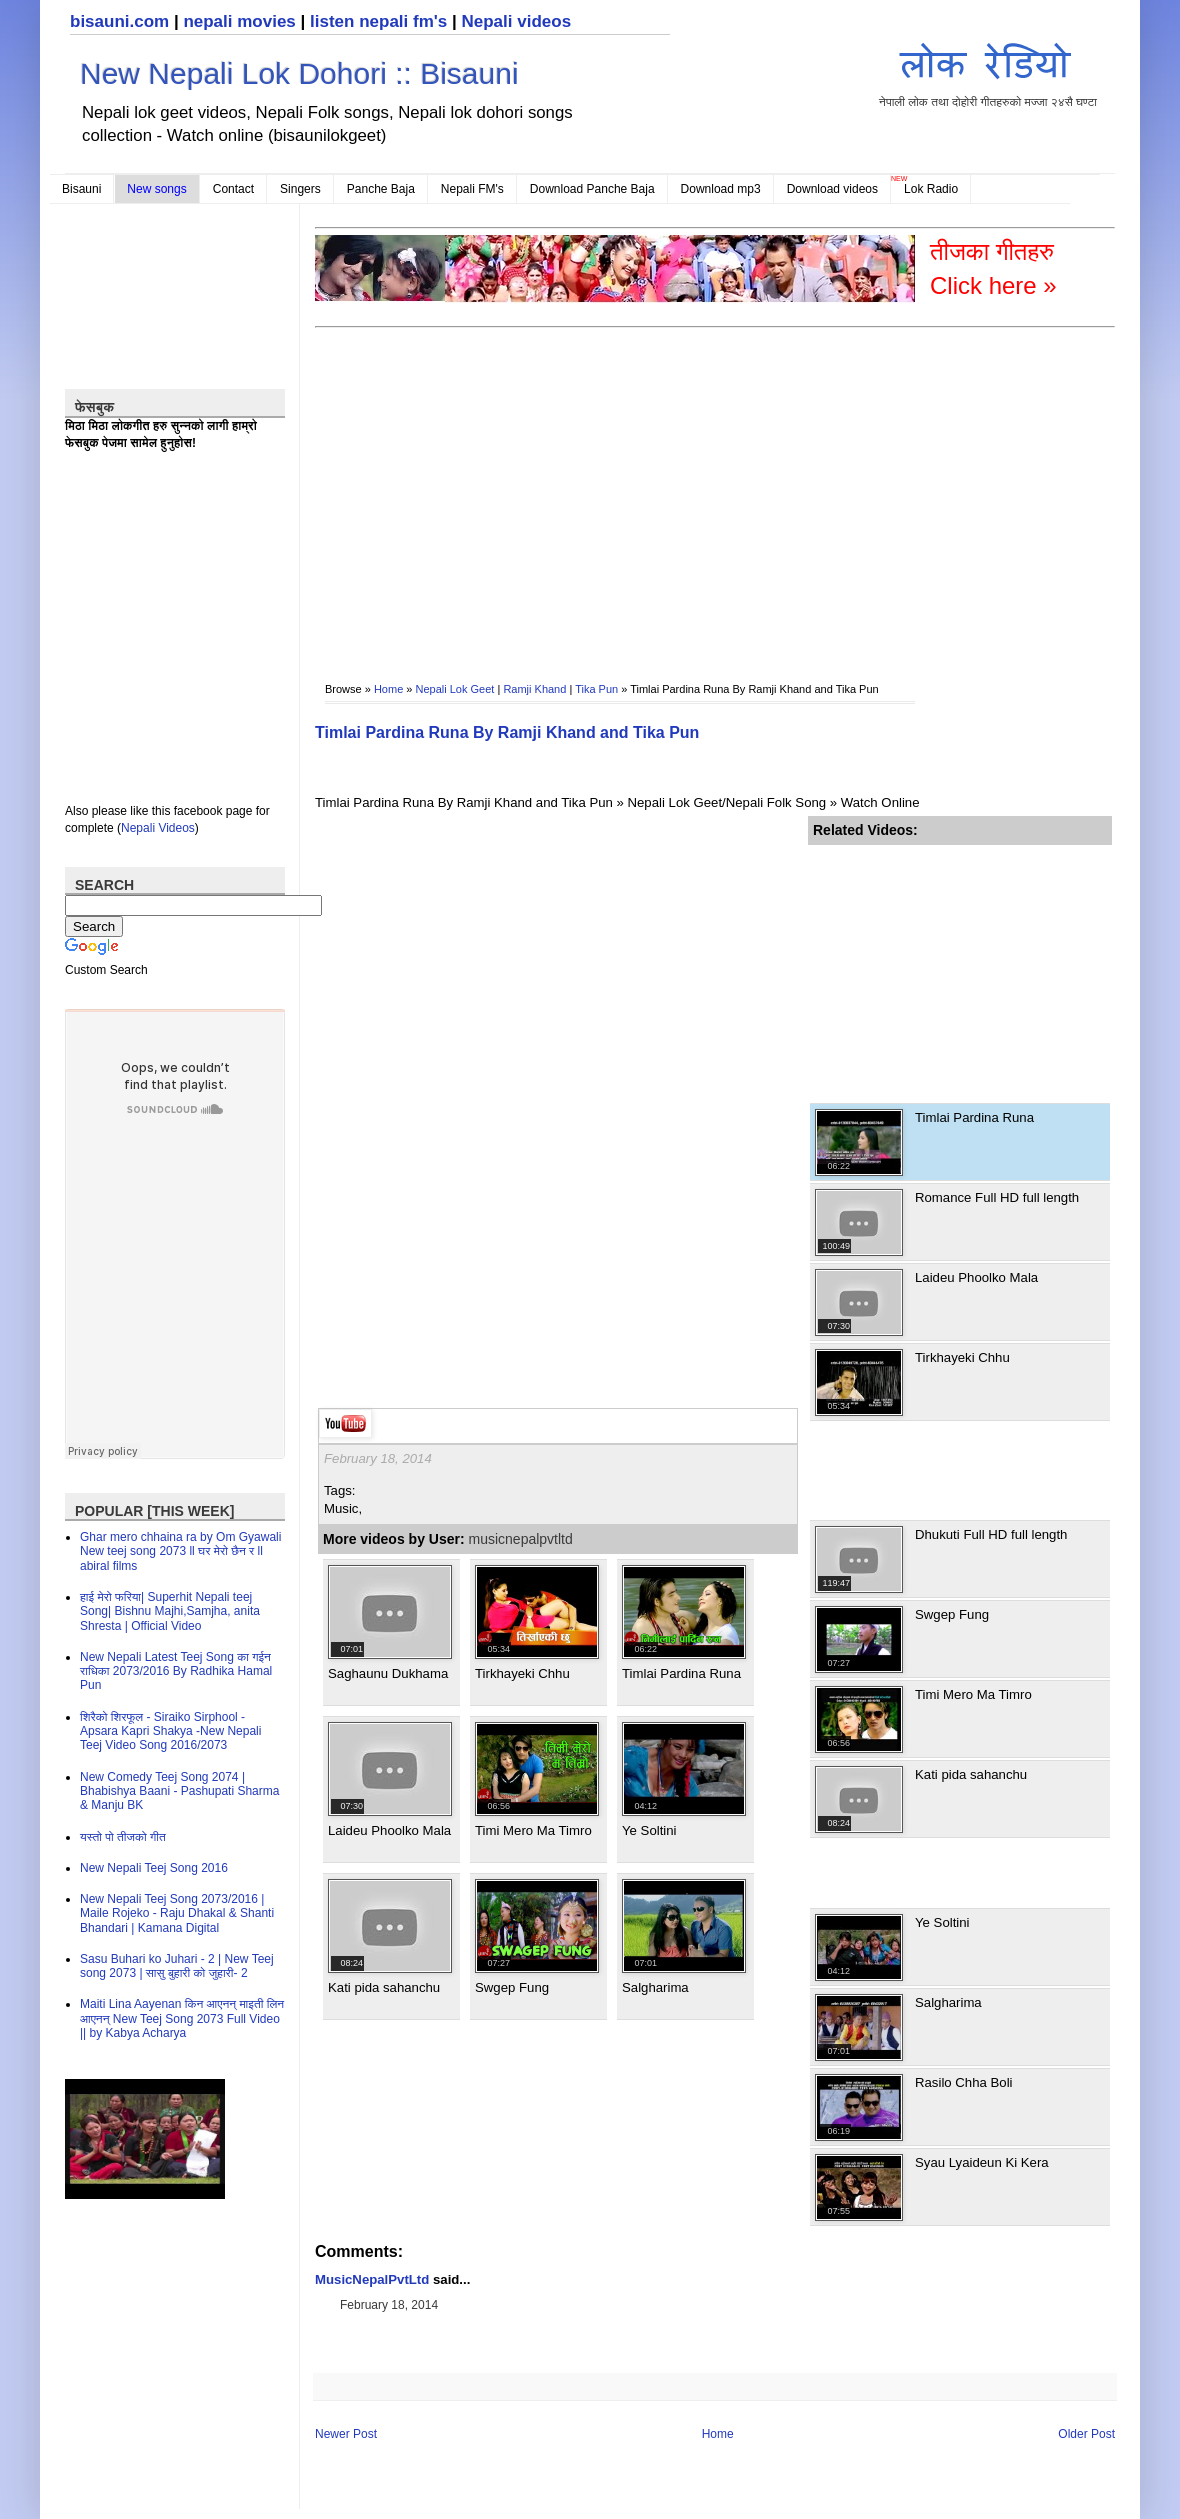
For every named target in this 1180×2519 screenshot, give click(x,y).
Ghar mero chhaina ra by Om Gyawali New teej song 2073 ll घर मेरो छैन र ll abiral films (180, 1551)
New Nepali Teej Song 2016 (154, 1868)
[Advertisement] (541, 491)
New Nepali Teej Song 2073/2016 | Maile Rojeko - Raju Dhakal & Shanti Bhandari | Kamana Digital (177, 1913)
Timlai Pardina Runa (681, 1673)
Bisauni (81, 189)
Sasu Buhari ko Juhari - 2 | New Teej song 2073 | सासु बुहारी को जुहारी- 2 (177, 1966)
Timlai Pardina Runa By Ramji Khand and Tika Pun (507, 732)
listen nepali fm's (378, 21)
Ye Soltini (649, 1830)
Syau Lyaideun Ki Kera (982, 2162)
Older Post (1086, 2434)
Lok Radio (931, 189)
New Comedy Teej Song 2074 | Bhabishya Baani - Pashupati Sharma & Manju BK (179, 1791)
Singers (300, 189)
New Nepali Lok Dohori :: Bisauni (299, 73)
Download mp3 (721, 189)
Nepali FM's (472, 189)
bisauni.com (119, 21)
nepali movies (239, 21)
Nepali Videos (158, 828)
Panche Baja (381, 189)
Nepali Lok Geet (455, 689)
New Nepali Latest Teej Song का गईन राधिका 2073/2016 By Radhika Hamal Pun (176, 1671)
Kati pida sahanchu (384, 1987)
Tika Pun (596, 689)
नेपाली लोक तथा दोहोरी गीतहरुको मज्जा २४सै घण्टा (988, 71)
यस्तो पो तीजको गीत (123, 1837)
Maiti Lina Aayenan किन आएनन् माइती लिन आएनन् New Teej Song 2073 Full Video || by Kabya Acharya (182, 2018)
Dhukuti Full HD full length (991, 1534)
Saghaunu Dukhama (388, 1673)
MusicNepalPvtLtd (372, 2279)
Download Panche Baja (592, 189)
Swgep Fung (512, 1987)
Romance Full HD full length (997, 1197)
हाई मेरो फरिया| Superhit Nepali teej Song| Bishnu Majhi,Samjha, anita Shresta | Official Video (170, 1611)
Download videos (832, 189)
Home (388, 689)
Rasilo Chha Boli (964, 2082)
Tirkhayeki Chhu (522, 1673)
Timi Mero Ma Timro (533, 1830)
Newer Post (346, 2434)
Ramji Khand (534, 689)
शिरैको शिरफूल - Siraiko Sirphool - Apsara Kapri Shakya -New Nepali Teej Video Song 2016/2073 (170, 1731)
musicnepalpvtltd (521, 1539)
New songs (156, 189)
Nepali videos (516, 21)
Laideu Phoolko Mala (389, 1830)
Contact (233, 189)
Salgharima (655, 1987)
